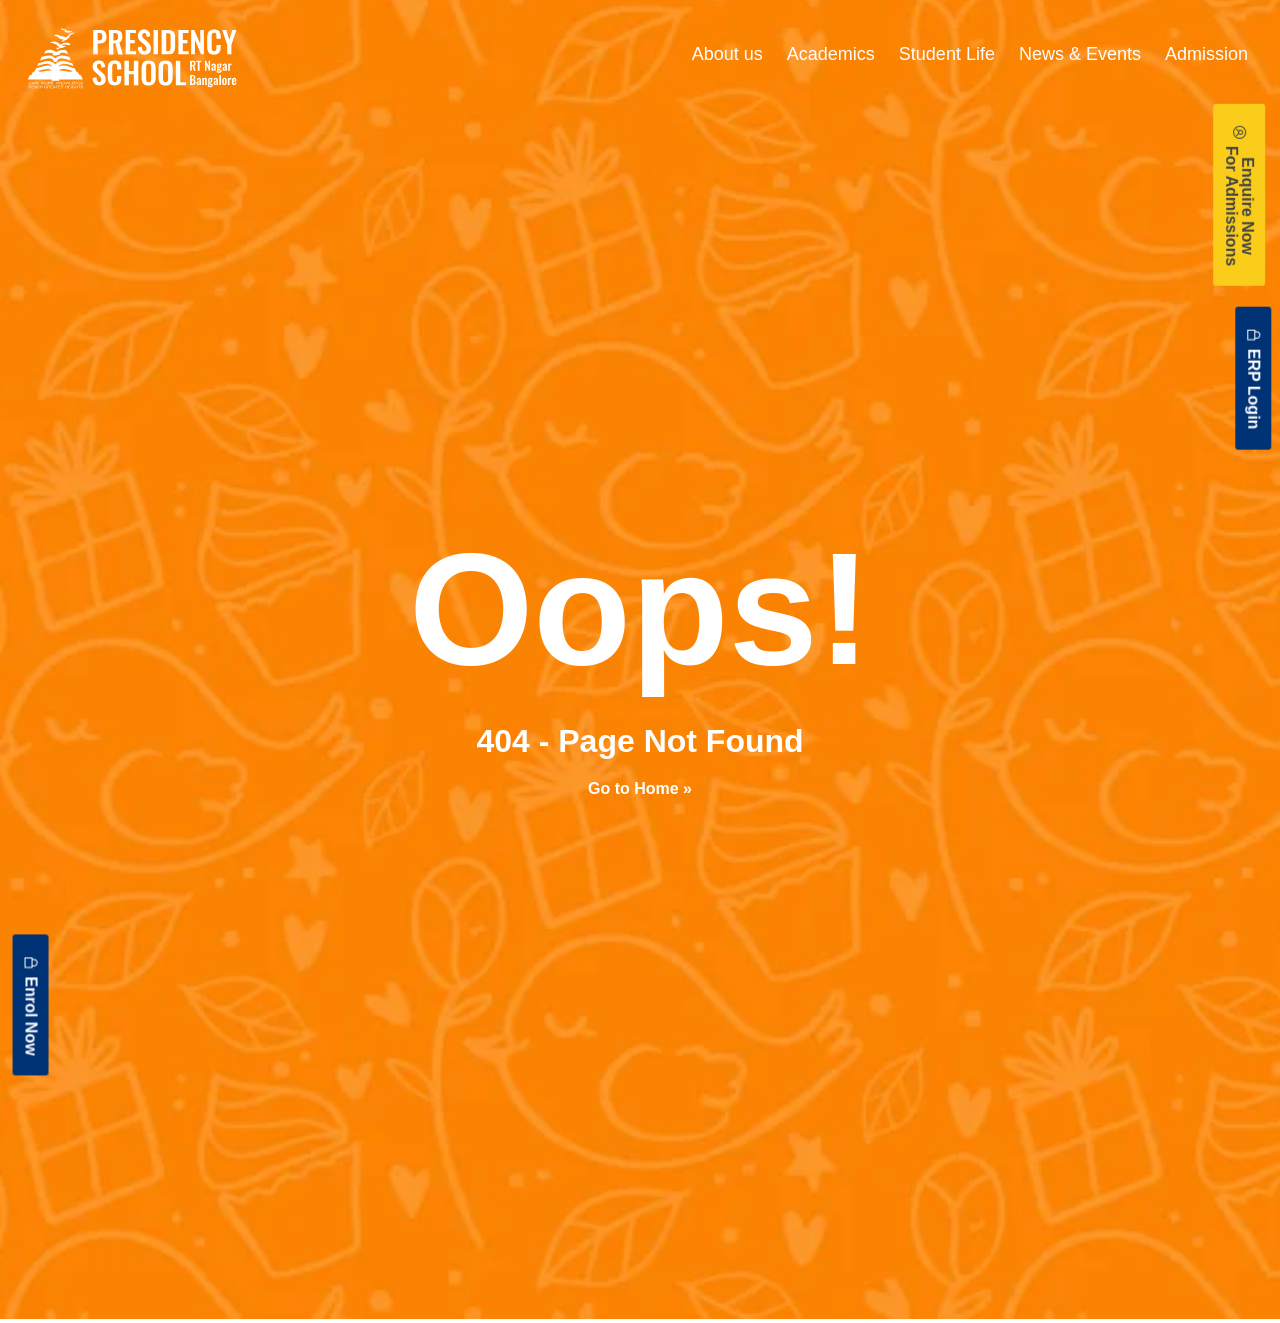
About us (727, 54)
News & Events (1080, 54)
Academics (831, 54)
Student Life (947, 54)
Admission (1206, 54)
